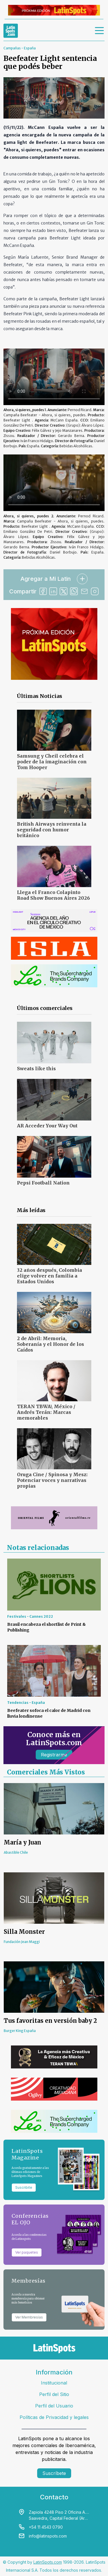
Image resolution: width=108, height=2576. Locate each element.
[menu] (100, 31)
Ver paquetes (26, 2252)
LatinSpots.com (47, 2562)
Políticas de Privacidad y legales (54, 2417)
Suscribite (23, 2187)
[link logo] (10, 31)
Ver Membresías (29, 2317)
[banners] (54, 10)
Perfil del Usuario (54, 2406)
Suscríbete (54, 2473)
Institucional (54, 2383)
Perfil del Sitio (54, 2394)
